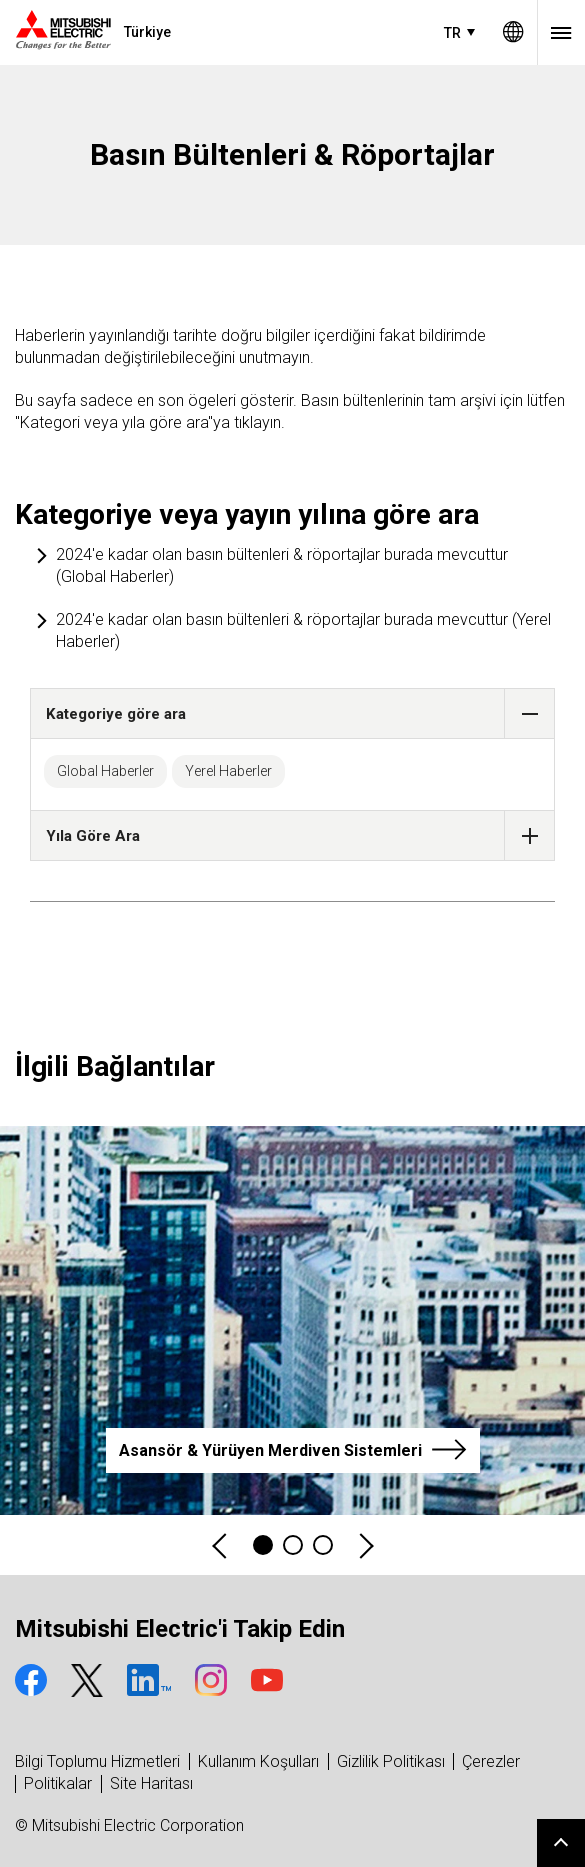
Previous (221, 1545)
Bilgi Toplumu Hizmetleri (97, 1761)
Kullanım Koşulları (258, 1761)
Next (365, 1545)
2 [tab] (293, 1545)
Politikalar (58, 1783)
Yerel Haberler (228, 771)
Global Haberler (105, 771)
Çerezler (491, 1761)
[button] (529, 713)
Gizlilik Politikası (391, 1761)
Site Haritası (151, 1783)
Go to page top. (561, 1843)
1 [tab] (263, 1545)
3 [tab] (323, 1545)
